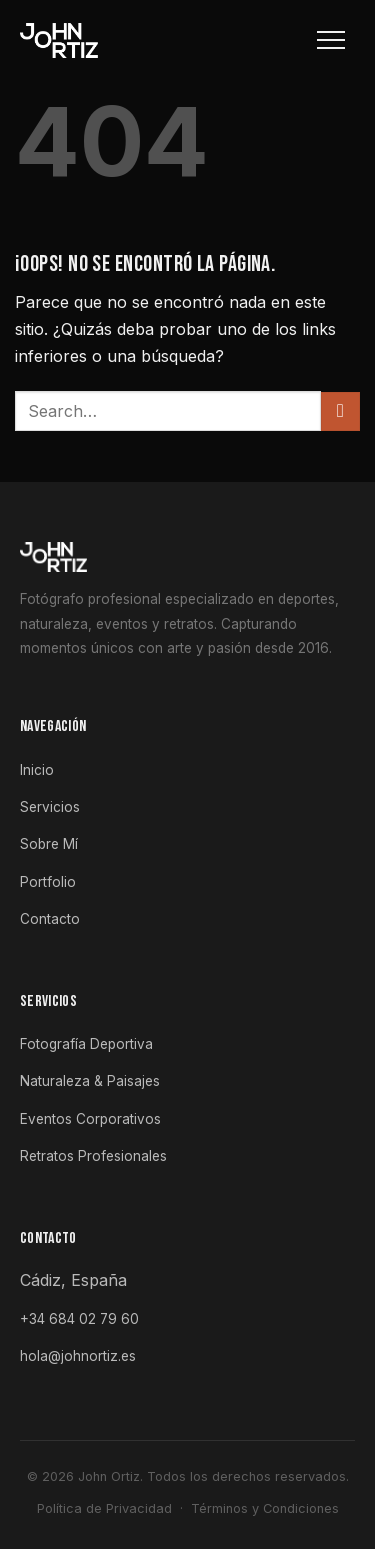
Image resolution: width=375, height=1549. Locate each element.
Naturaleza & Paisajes (90, 1081)
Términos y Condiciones (265, 1508)
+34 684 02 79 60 (79, 1319)
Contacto (50, 919)
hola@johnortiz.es (78, 1356)
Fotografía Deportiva (86, 1044)
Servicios (50, 807)
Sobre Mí (49, 844)
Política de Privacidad (104, 1508)
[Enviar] (340, 411)
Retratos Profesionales (93, 1156)
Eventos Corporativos (90, 1119)
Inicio (37, 770)
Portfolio (48, 882)
